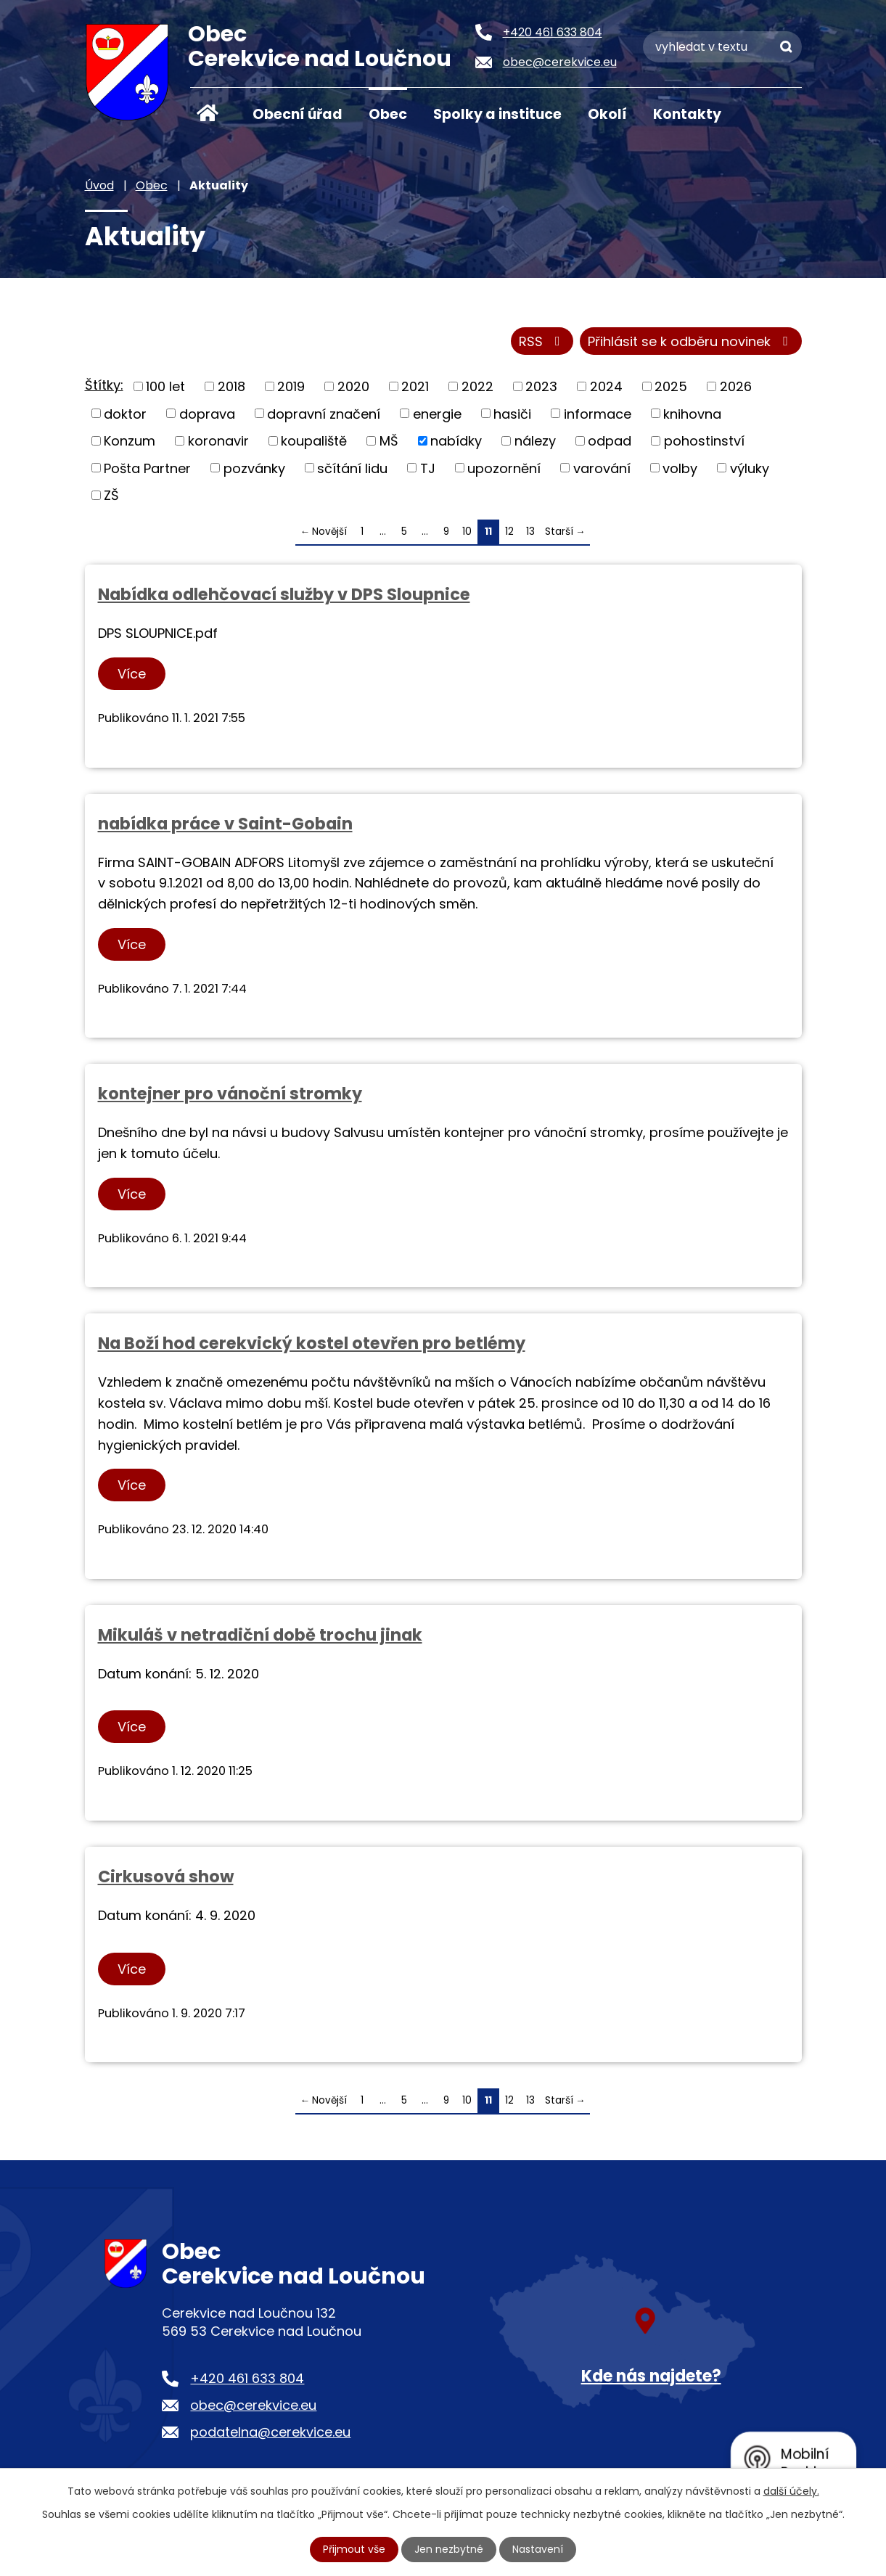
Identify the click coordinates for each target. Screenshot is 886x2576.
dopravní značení (323, 413)
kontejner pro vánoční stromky (230, 1093)
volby (680, 468)
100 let (165, 386)
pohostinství (704, 441)
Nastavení (537, 2549)
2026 (736, 386)
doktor (125, 413)
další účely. (791, 2491)
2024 (606, 386)
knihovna (692, 413)
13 (530, 531)
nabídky (456, 441)
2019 (291, 386)
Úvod (208, 113)
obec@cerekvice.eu (253, 2405)
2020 (353, 386)
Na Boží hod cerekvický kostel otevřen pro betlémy (311, 1343)
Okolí (607, 114)
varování (602, 468)
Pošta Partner (147, 468)
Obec (388, 114)
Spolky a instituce (497, 114)
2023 (541, 386)
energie (437, 413)
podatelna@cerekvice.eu (270, 2432)
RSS (542, 341)
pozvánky (254, 468)
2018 (231, 386)
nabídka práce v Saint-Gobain (225, 823)
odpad (609, 441)
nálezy (535, 441)
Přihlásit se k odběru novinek (691, 341)
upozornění (504, 468)
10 (467, 531)
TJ (427, 468)
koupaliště (314, 441)
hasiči (512, 413)
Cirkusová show (166, 1876)
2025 (671, 386)
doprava (207, 413)
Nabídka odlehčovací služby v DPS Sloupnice (284, 594)
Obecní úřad (297, 114)
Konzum (129, 441)
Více (132, 674)
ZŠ (111, 495)
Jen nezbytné (448, 2549)
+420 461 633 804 (247, 2378)
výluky (749, 468)
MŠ (389, 441)
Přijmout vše (354, 2549)
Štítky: (104, 385)
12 (509, 531)
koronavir (218, 441)
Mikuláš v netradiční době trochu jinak (260, 1634)
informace (597, 413)
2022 (477, 386)
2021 (415, 386)
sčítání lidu (352, 468)
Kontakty (687, 114)
